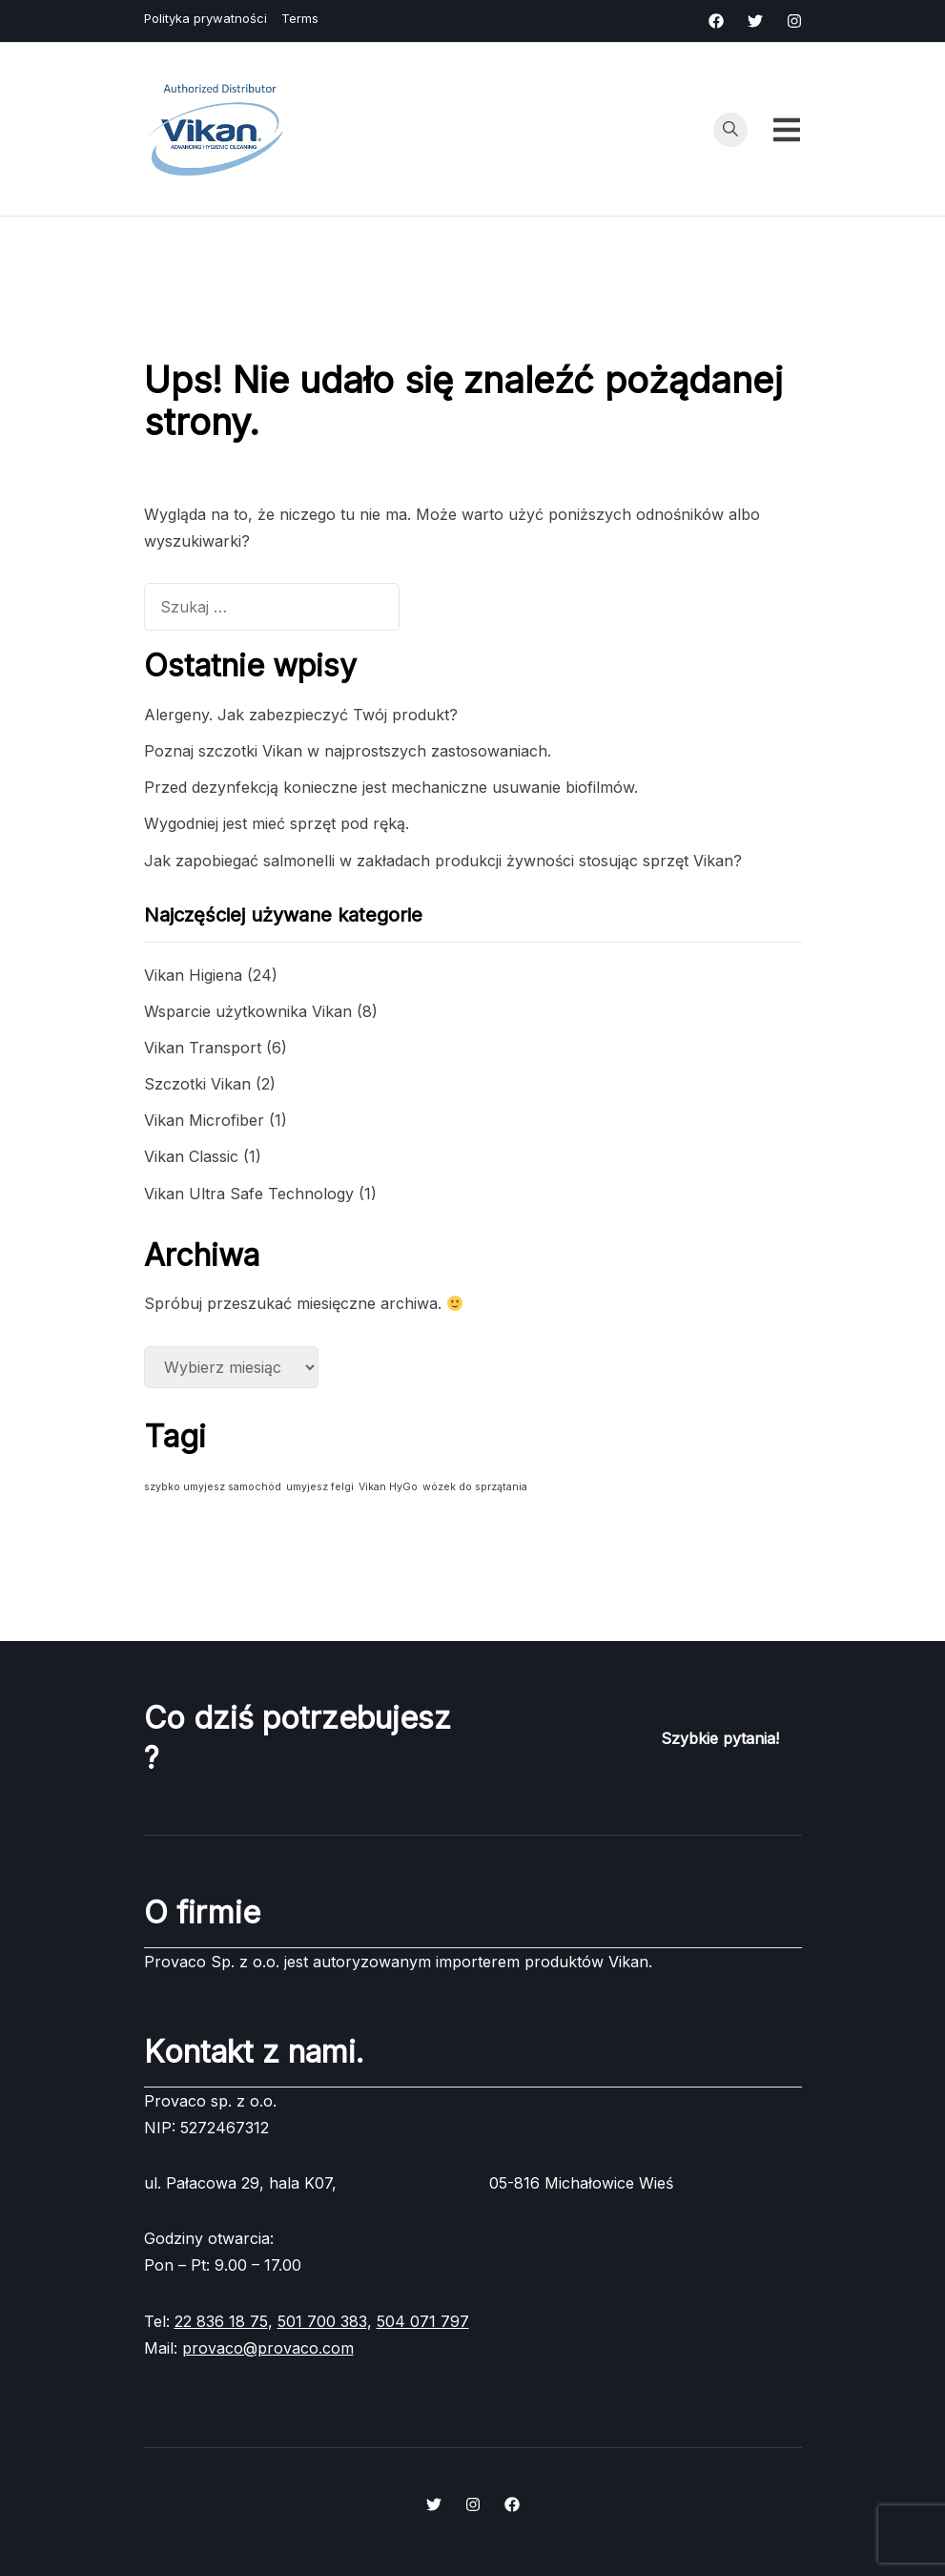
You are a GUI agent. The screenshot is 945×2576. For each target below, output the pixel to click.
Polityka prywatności (205, 18)
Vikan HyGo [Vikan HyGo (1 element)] (388, 1487)
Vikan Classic (191, 1156)
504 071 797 (423, 2321)
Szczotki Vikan (197, 1083)
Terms (299, 18)
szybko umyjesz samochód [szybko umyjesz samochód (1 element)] (212, 1487)
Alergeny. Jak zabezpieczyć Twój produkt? (301, 714)
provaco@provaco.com (268, 2348)
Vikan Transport (202, 1047)
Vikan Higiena (193, 975)
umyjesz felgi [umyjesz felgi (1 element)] (320, 1487)
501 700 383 (322, 2321)
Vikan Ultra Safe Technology (249, 1193)
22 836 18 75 (221, 2321)
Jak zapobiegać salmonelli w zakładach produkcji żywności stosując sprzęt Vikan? (443, 860)
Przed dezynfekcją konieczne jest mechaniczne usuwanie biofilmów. (391, 787)
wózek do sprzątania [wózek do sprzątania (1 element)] (474, 1487)
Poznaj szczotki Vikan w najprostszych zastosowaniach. (347, 750)
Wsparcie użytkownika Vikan (248, 1011)
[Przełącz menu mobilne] (786, 129)
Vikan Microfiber (204, 1120)
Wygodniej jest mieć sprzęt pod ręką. (276, 823)
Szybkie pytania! (720, 1738)
